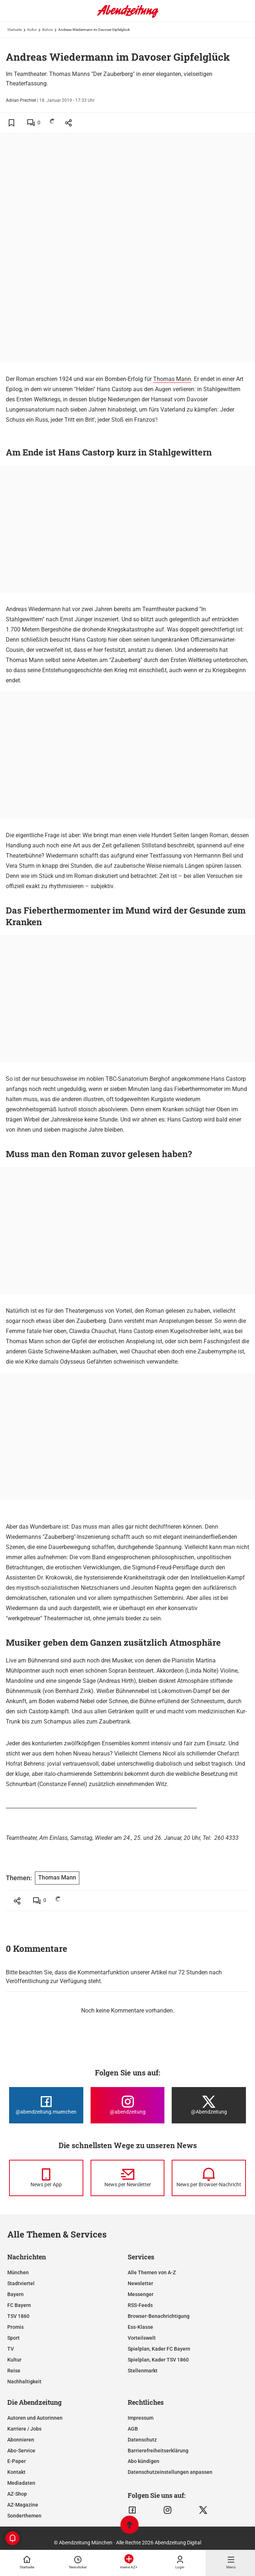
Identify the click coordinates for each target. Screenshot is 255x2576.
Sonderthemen (24, 2516)
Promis (15, 2327)
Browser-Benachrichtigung (159, 2316)
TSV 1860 (18, 2316)
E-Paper (16, 2461)
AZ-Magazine (22, 2505)
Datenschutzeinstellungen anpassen (170, 2472)
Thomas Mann (172, 379)
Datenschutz (142, 2440)
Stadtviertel (21, 2283)
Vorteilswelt (142, 2338)
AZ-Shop (17, 2494)
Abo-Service (21, 2450)
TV (10, 2349)
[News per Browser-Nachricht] (209, 2178)
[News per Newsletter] (128, 2178)
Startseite (14, 30)
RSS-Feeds (140, 2305)
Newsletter (140, 2283)
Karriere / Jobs (24, 2429)
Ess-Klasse (140, 2327)
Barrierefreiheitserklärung (158, 2450)
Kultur (32, 30)
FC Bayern (19, 2305)
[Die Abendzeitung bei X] (209, 2105)
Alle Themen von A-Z (152, 2272)
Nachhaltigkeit (24, 2381)
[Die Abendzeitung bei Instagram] (128, 2105)
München (18, 2272)
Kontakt (16, 2472)
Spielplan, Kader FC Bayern (159, 2349)
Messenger (141, 2294)
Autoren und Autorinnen (35, 2418)
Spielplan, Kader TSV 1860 (158, 2360)
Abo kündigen (143, 2461)
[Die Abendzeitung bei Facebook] (46, 2105)
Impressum (141, 2418)
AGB (133, 2429)
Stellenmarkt (143, 2371)
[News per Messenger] (46, 2178)
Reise (13, 2371)
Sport (13, 2338)
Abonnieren (20, 2440)
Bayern (15, 2294)
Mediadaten (21, 2483)
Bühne (47, 30)
